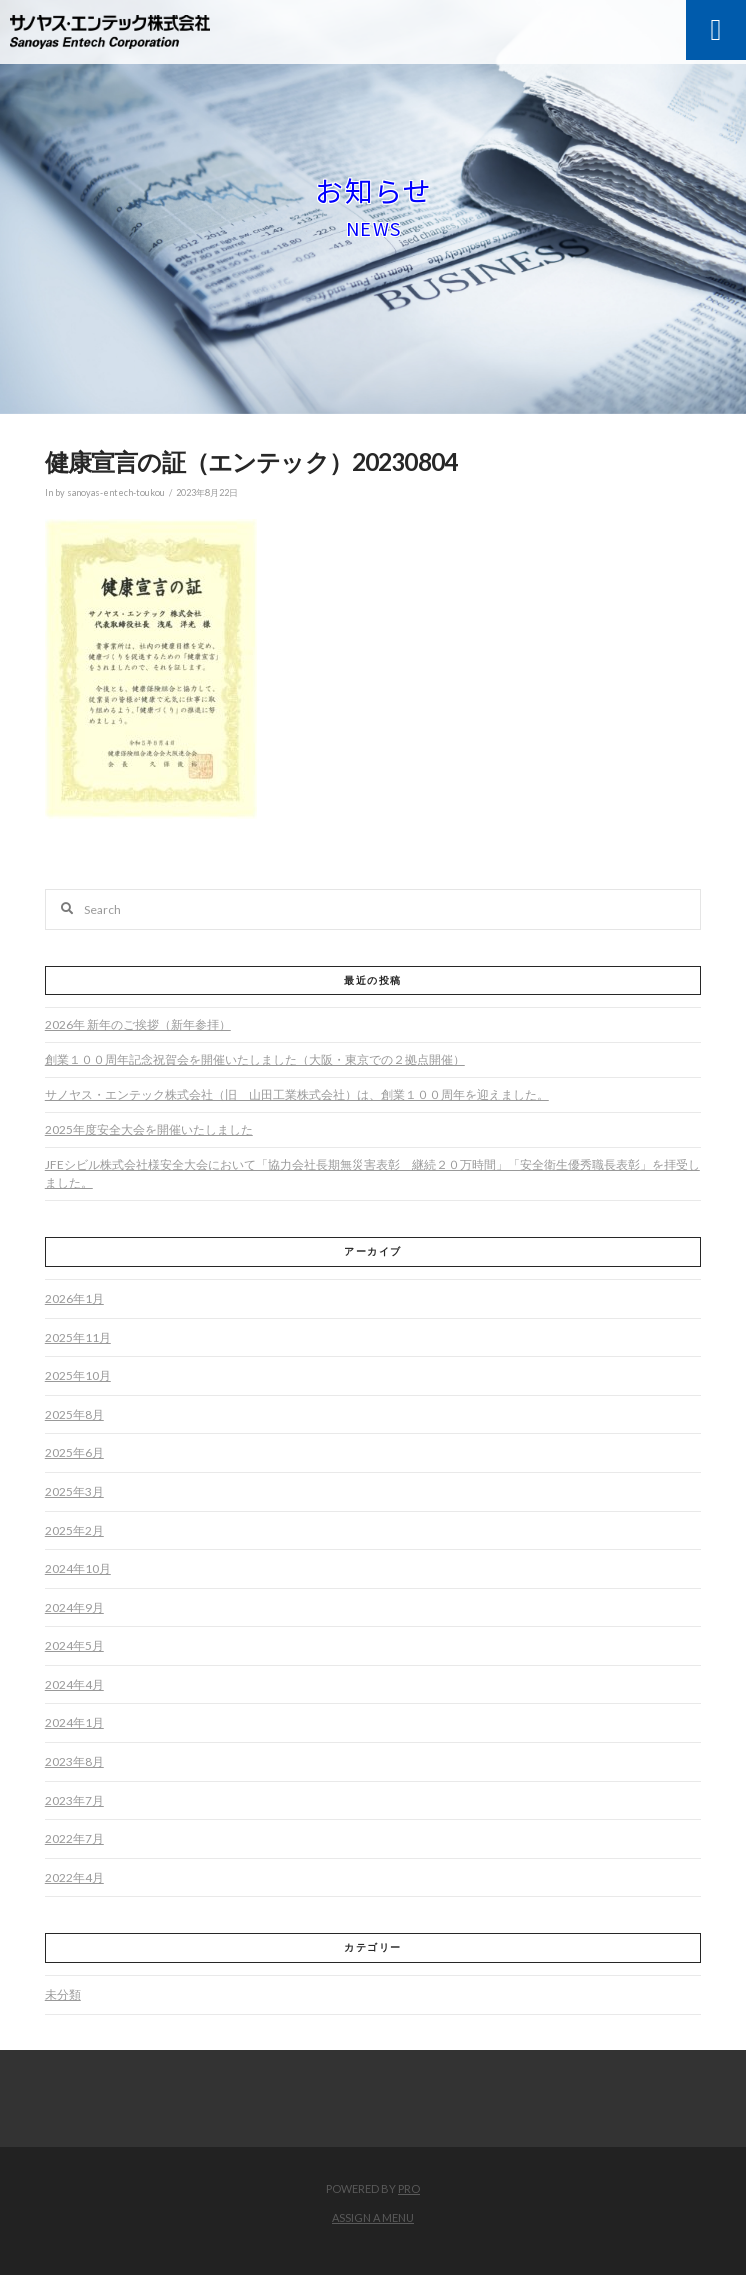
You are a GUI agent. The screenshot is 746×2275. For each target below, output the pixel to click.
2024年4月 (74, 1684)
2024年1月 (74, 1722)
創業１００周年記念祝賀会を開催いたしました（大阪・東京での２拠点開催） (255, 1059)
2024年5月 (74, 1645)
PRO (409, 2188)
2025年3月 (74, 1491)
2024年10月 (78, 1568)
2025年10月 (78, 1375)
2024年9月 (74, 1607)
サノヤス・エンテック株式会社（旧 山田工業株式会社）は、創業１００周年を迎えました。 (297, 1094)
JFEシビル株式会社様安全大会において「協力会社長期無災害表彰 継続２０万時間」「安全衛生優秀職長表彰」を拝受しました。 (372, 1173)
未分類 (63, 1994)
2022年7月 (74, 1838)
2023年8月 (74, 1761)
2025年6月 (74, 1452)
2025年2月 (74, 1530)
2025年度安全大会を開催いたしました (149, 1129)
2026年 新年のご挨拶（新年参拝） (138, 1024)
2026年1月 (74, 1298)
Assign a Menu (373, 2217)
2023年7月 (74, 1800)
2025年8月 (74, 1414)
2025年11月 (78, 1337)
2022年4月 (74, 1877)
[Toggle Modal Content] (716, 30)
